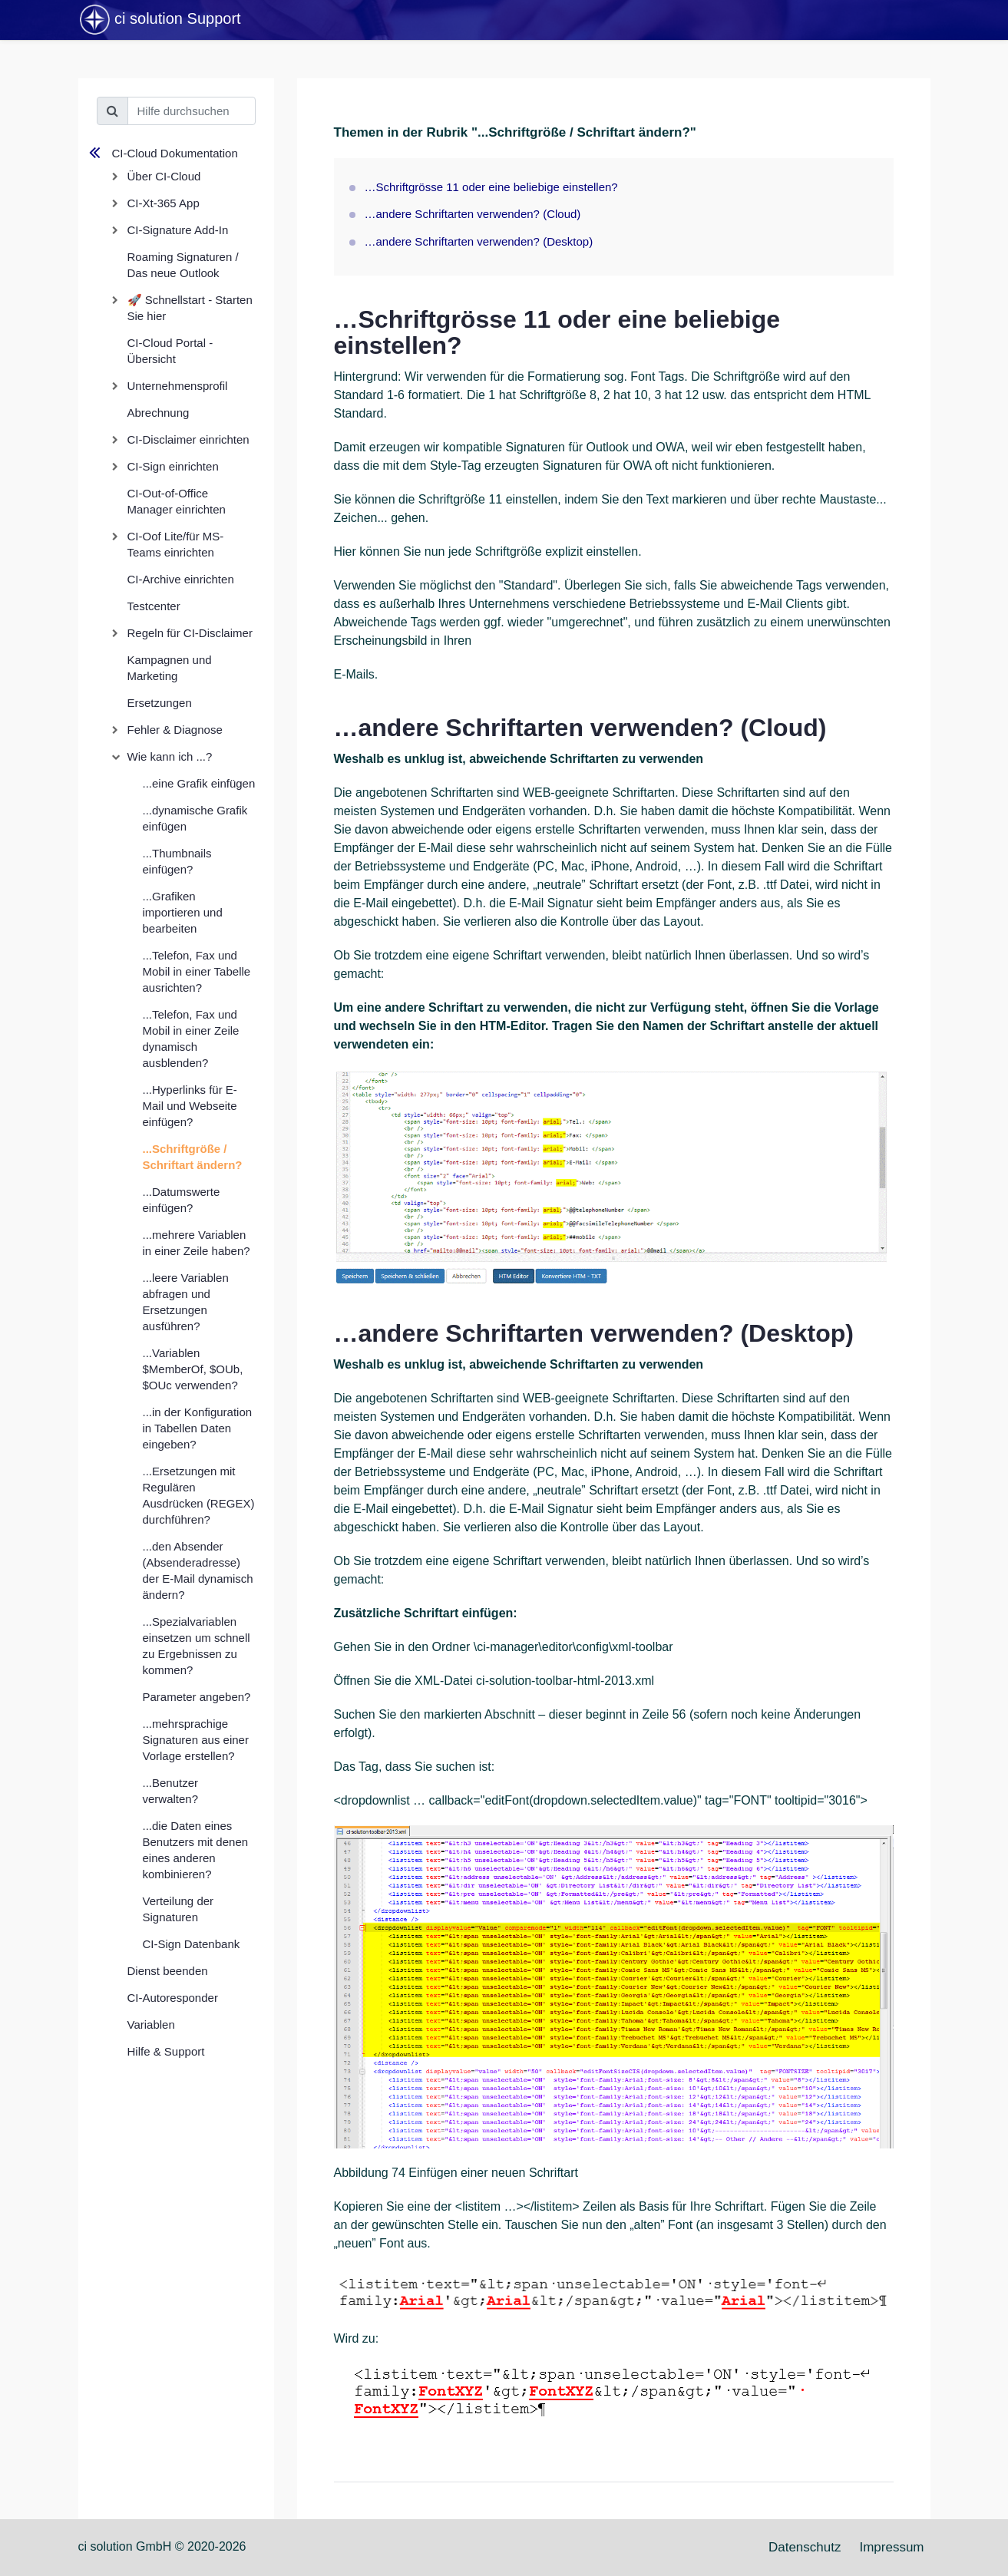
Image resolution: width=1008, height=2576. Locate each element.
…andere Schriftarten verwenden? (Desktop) (479, 241)
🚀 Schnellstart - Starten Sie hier (190, 307)
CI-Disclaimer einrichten (188, 439)
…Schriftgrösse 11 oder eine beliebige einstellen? (491, 186)
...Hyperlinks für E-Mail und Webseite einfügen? (190, 1105)
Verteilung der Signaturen (178, 1909)
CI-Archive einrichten (180, 579)
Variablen (151, 2024)
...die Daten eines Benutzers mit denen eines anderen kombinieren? (196, 1850)
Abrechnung (158, 412)
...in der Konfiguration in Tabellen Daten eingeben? (198, 1428)
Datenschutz (804, 2547)
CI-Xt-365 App (163, 203)
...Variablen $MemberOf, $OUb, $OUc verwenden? (193, 1369)
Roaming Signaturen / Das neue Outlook (183, 264)
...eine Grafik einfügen (199, 783)
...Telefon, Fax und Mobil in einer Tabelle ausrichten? (197, 971)
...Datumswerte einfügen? (181, 1199)
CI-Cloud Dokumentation (175, 153)
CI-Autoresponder (172, 1997)
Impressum (891, 2547)
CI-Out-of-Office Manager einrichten (176, 501)
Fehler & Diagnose (175, 729)
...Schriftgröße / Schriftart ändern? (193, 1156)
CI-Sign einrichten (173, 466)
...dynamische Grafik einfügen (195, 818)
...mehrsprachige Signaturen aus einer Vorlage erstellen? (196, 1739)
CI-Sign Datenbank (191, 1943)
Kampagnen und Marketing (169, 667)
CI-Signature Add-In (178, 229)
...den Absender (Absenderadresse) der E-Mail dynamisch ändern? (198, 1570)
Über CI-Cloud (164, 176)
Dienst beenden (167, 1970)
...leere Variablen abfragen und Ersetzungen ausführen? (186, 1302)
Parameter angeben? (197, 1696)
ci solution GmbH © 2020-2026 (162, 2546)
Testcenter (153, 606)
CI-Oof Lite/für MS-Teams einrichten (175, 544)
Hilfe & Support (166, 2051)
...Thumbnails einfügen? (177, 861)
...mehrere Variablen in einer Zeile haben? (196, 1242)
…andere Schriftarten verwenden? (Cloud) (473, 213)
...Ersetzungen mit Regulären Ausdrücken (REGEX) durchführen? (199, 1495)
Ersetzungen (159, 702)
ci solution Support (159, 20)
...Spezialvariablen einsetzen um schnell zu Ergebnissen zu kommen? (196, 1645)
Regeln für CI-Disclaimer (190, 632)
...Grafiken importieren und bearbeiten (183, 912)
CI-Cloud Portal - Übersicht (170, 350)
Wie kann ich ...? (170, 756)
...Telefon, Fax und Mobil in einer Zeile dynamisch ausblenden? (191, 1038)
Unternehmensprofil (177, 385)
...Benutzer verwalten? (171, 1790)
